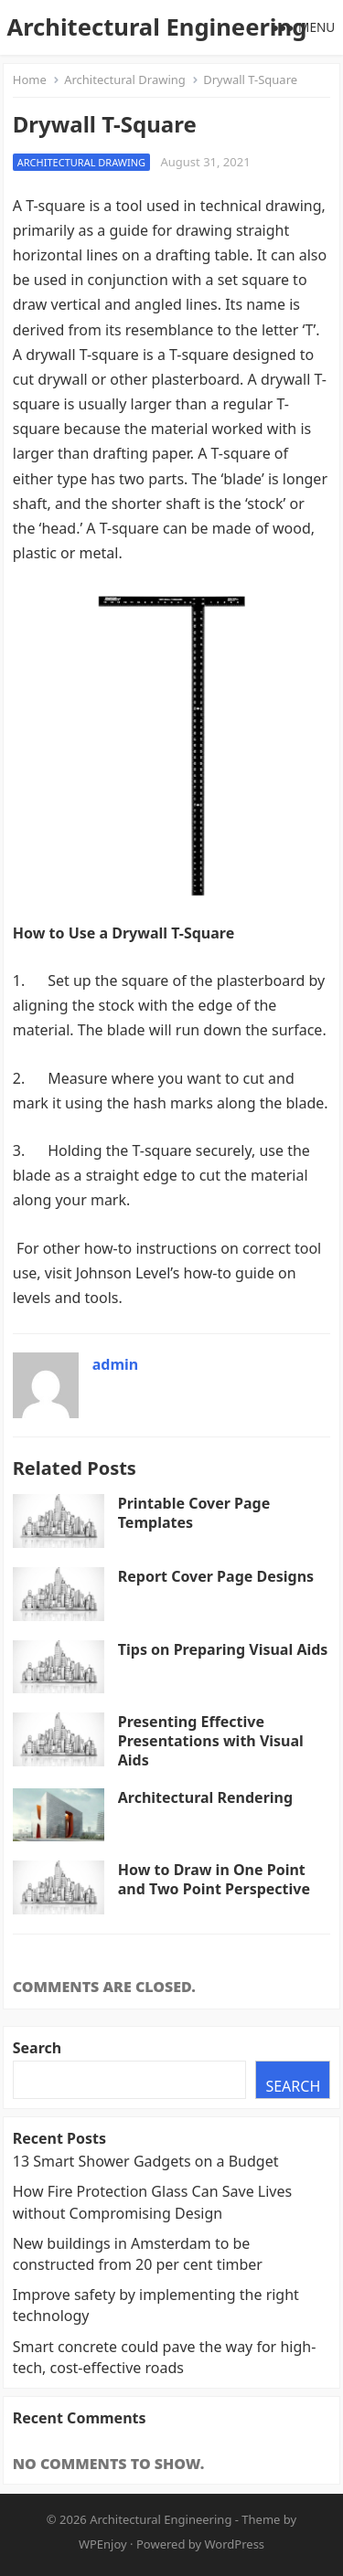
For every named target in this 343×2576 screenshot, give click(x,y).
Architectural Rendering (205, 1797)
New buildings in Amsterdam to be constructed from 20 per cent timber (138, 2253)
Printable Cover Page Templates (194, 1512)
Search (37, 2048)
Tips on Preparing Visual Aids (223, 1649)
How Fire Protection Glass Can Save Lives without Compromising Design (152, 2201)
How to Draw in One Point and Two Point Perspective (214, 1879)
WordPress (235, 2544)
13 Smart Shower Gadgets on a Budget (146, 2161)
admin (115, 1364)
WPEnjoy (103, 2544)
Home (30, 79)
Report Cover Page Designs (216, 1576)
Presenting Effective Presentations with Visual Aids (211, 1741)
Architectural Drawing (125, 79)
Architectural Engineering (156, 27)
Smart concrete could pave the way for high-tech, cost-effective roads (164, 2357)
